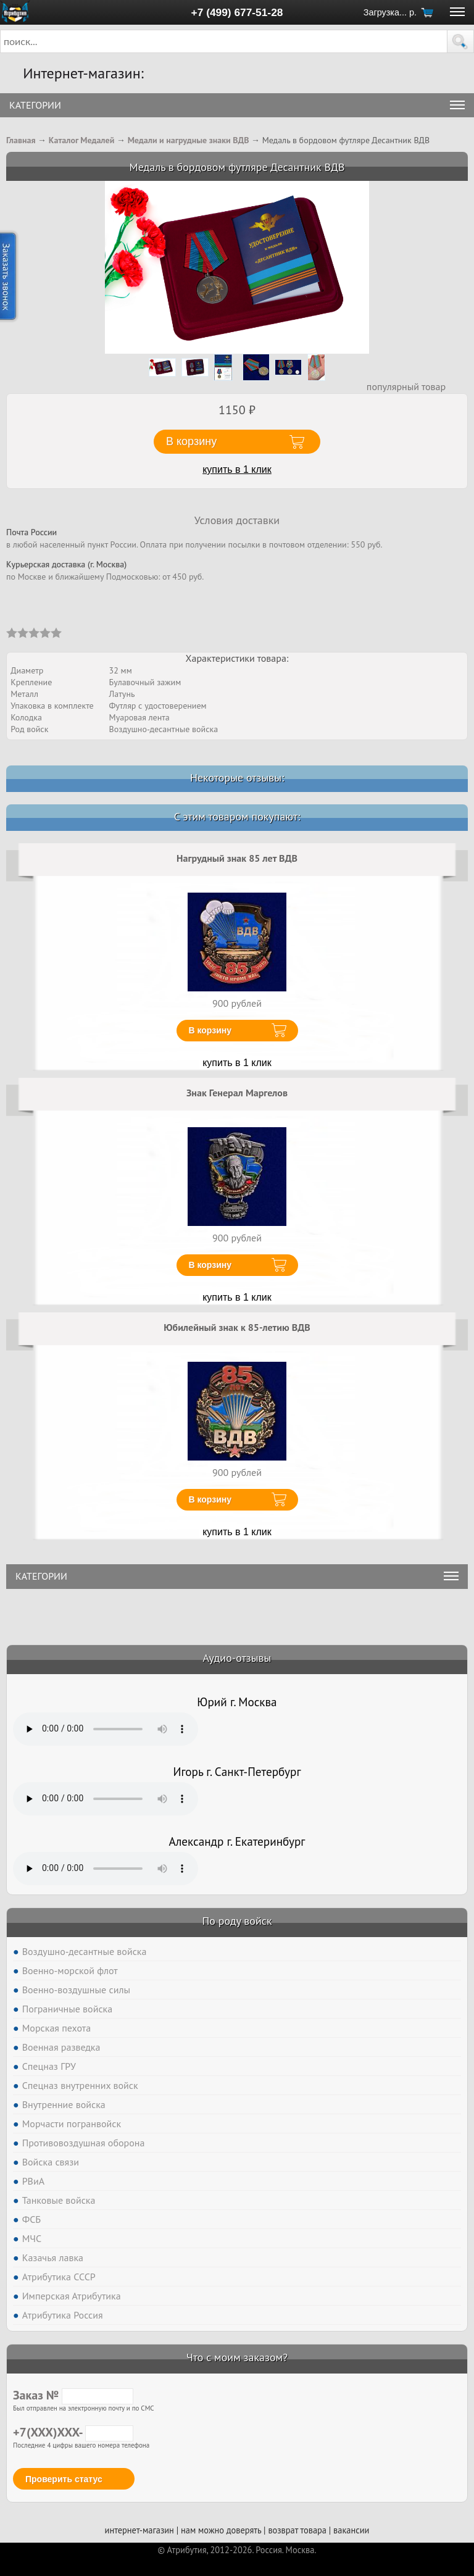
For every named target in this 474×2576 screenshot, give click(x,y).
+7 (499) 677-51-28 (237, 12)
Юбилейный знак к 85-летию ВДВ (237, 1327)
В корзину (210, 1030)
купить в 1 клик (237, 469)
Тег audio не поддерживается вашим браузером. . (105, 1729)
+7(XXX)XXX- (73, 2432)
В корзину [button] (191, 441)
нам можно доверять (221, 2530)
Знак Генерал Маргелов (237, 1092)
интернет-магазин (139, 2530)
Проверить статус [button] (63, 2479)
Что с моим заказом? (237, 2357)
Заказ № (73, 2395)
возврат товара (297, 2530)
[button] (460, 41)
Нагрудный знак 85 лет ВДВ (237, 858)
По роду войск (237, 1921)
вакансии (351, 2530)
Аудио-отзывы (237, 1658)
